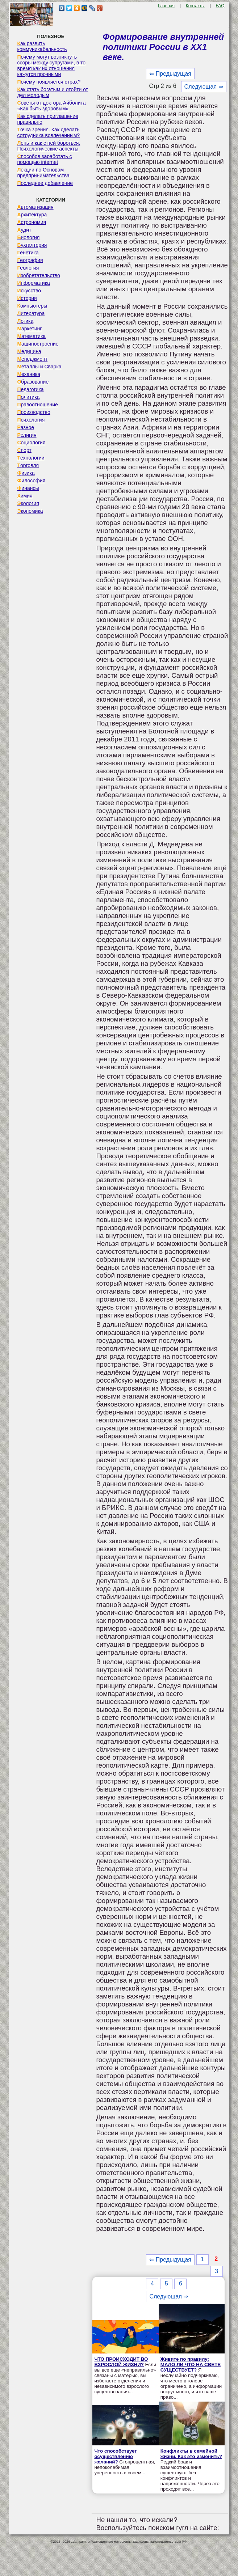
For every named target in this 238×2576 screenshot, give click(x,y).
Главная (166, 5)
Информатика (33, 283)
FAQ (220, 5)
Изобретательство (38, 275)
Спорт (24, 450)
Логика (25, 321)
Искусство (29, 290)
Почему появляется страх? (48, 82)
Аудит (24, 230)
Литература (31, 313)
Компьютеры (32, 306)
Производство (33, 412)
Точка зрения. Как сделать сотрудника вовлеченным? (48, 132)
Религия (26, 435)
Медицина (29, 351)
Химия (24, 496)
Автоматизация (35, 207)
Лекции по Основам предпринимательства (43, 172)
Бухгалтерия (32, 245)
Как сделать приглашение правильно (47, 119)
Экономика (30, 511)
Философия (31, 480)
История (27, 298)
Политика (28, 397)
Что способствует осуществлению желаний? (115, 2456)
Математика (31, 336)
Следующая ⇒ (203, 87)
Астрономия (31, 222)
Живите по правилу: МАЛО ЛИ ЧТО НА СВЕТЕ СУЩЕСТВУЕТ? (190, 2364)
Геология (28, 268)
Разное (25, 427)
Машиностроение (37, 344)
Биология (28, 237)
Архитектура (32, 214)
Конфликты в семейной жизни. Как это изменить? (191, 2453)
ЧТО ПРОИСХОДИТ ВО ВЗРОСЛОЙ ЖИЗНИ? (121, 2361)
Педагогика (30, 389)
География (30, 260)
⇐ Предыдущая (170, 74)
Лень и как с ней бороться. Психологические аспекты (48, 146)
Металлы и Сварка (39, 366)
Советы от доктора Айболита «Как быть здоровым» (51, 105)
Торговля (28, 465)
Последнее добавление (45, 183)
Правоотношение (37, 404)
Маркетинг (29, 328)
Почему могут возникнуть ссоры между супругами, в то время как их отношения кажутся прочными (51, 65)
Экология (28, 503)
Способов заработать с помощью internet (44, 159)
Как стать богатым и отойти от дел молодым (52, 92)
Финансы (28, 488)
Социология (31, 442)
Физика (25, 473)
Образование (33, 382)
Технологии (30, 458)
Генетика (27, 252)
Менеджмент (32, 359)
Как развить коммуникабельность (42, 46)
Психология (31, 420)
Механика (28, 374)
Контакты (195, 5)
